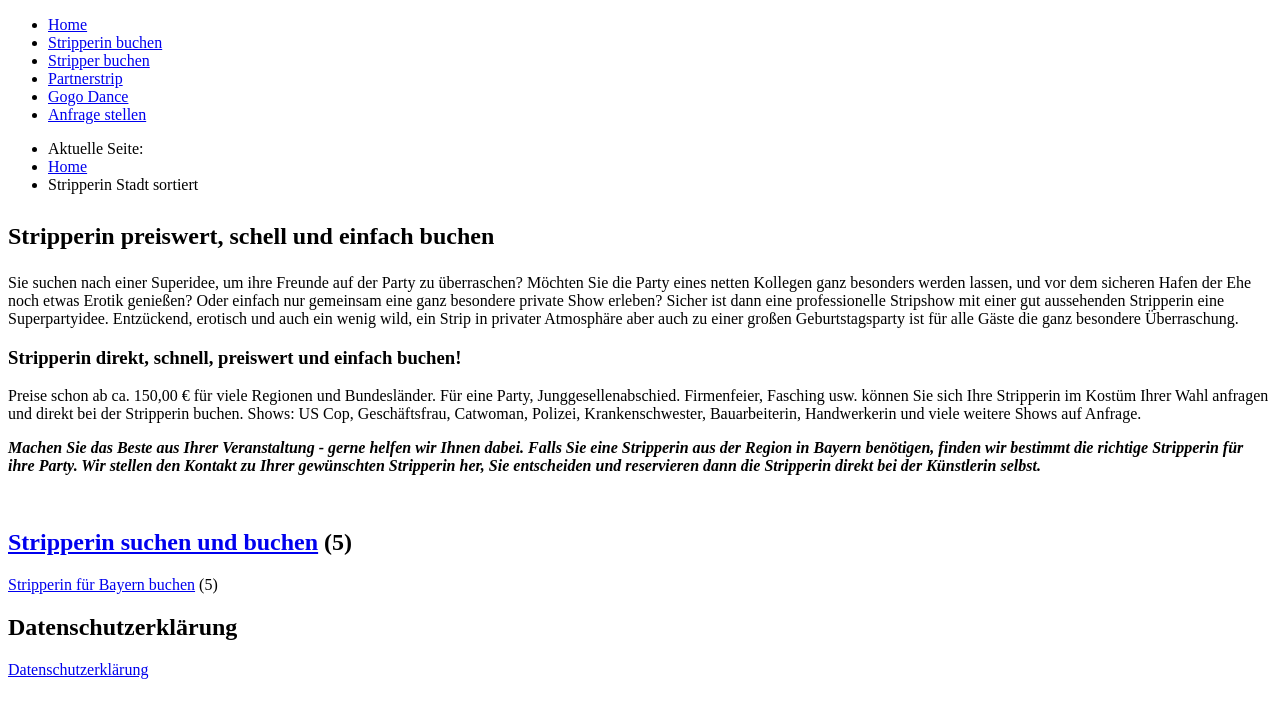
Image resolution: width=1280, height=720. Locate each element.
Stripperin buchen (105, 42)
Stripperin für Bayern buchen (101, 584)
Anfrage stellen (97, 114)
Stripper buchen (99, 60)
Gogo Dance (88, 96)
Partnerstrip (85, 78)
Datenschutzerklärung (78, 669)
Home (67, 24)
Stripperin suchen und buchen (163, 542)
